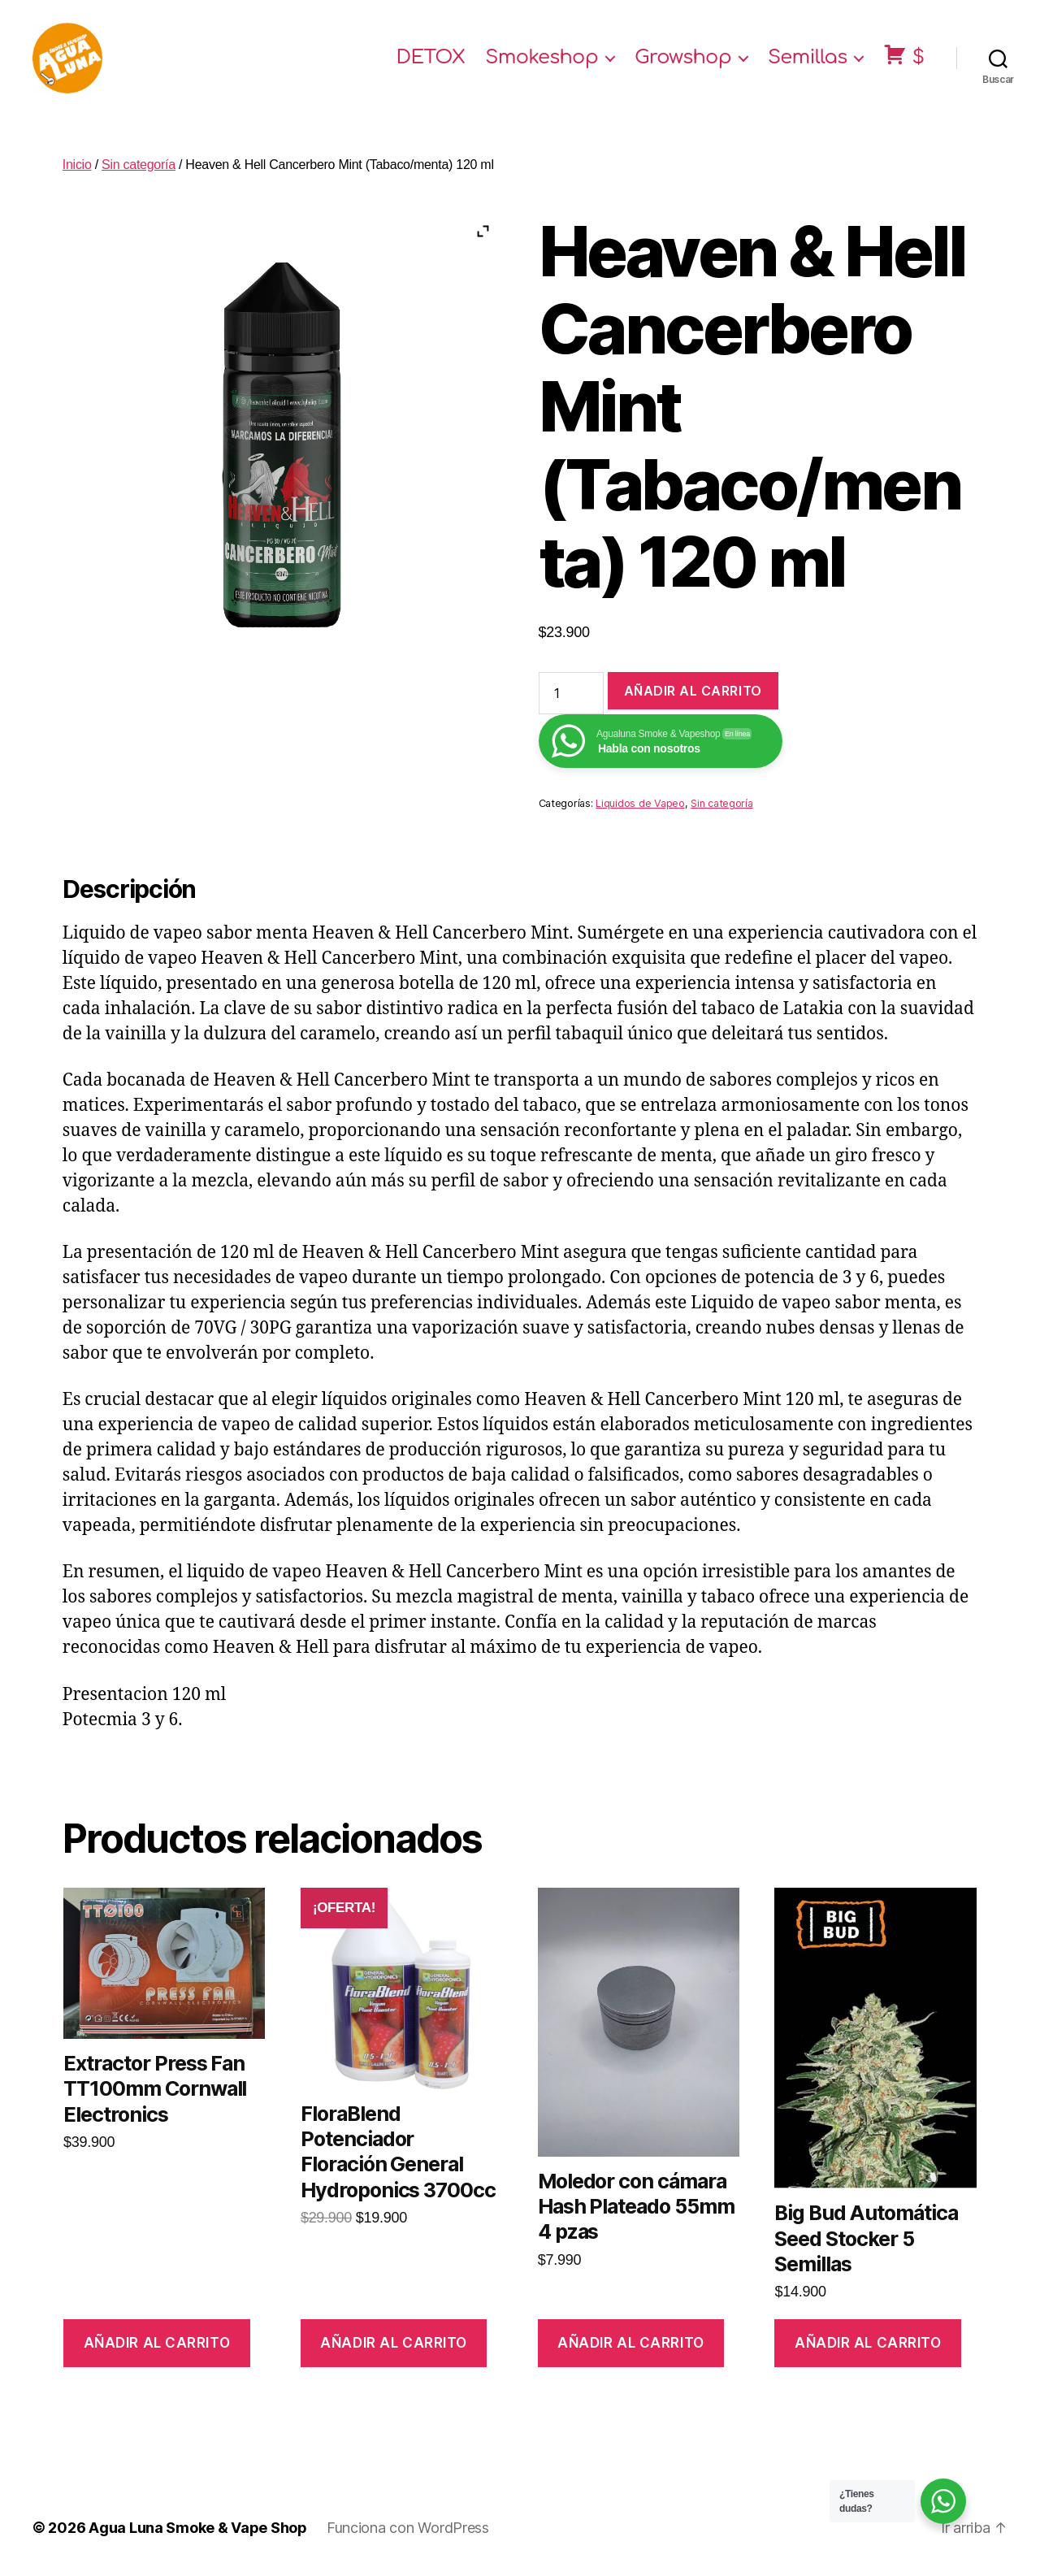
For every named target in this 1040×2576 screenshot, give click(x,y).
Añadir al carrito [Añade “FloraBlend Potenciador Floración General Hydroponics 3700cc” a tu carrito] (393, 2345)
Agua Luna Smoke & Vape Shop (198, 2530)
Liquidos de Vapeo (640, 806)
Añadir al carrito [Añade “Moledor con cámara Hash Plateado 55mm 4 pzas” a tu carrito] (630, 2345)
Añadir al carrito (693, 693)
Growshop (683, 59)
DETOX (431, 59)
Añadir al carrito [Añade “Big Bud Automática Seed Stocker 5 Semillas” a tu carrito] (868, 2345)
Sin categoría (139, 167)
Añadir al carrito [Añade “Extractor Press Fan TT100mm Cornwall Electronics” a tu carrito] (157, 2345)
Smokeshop (541, 59)
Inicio (77, 167)
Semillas (807, 59)
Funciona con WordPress (408, 2530)
